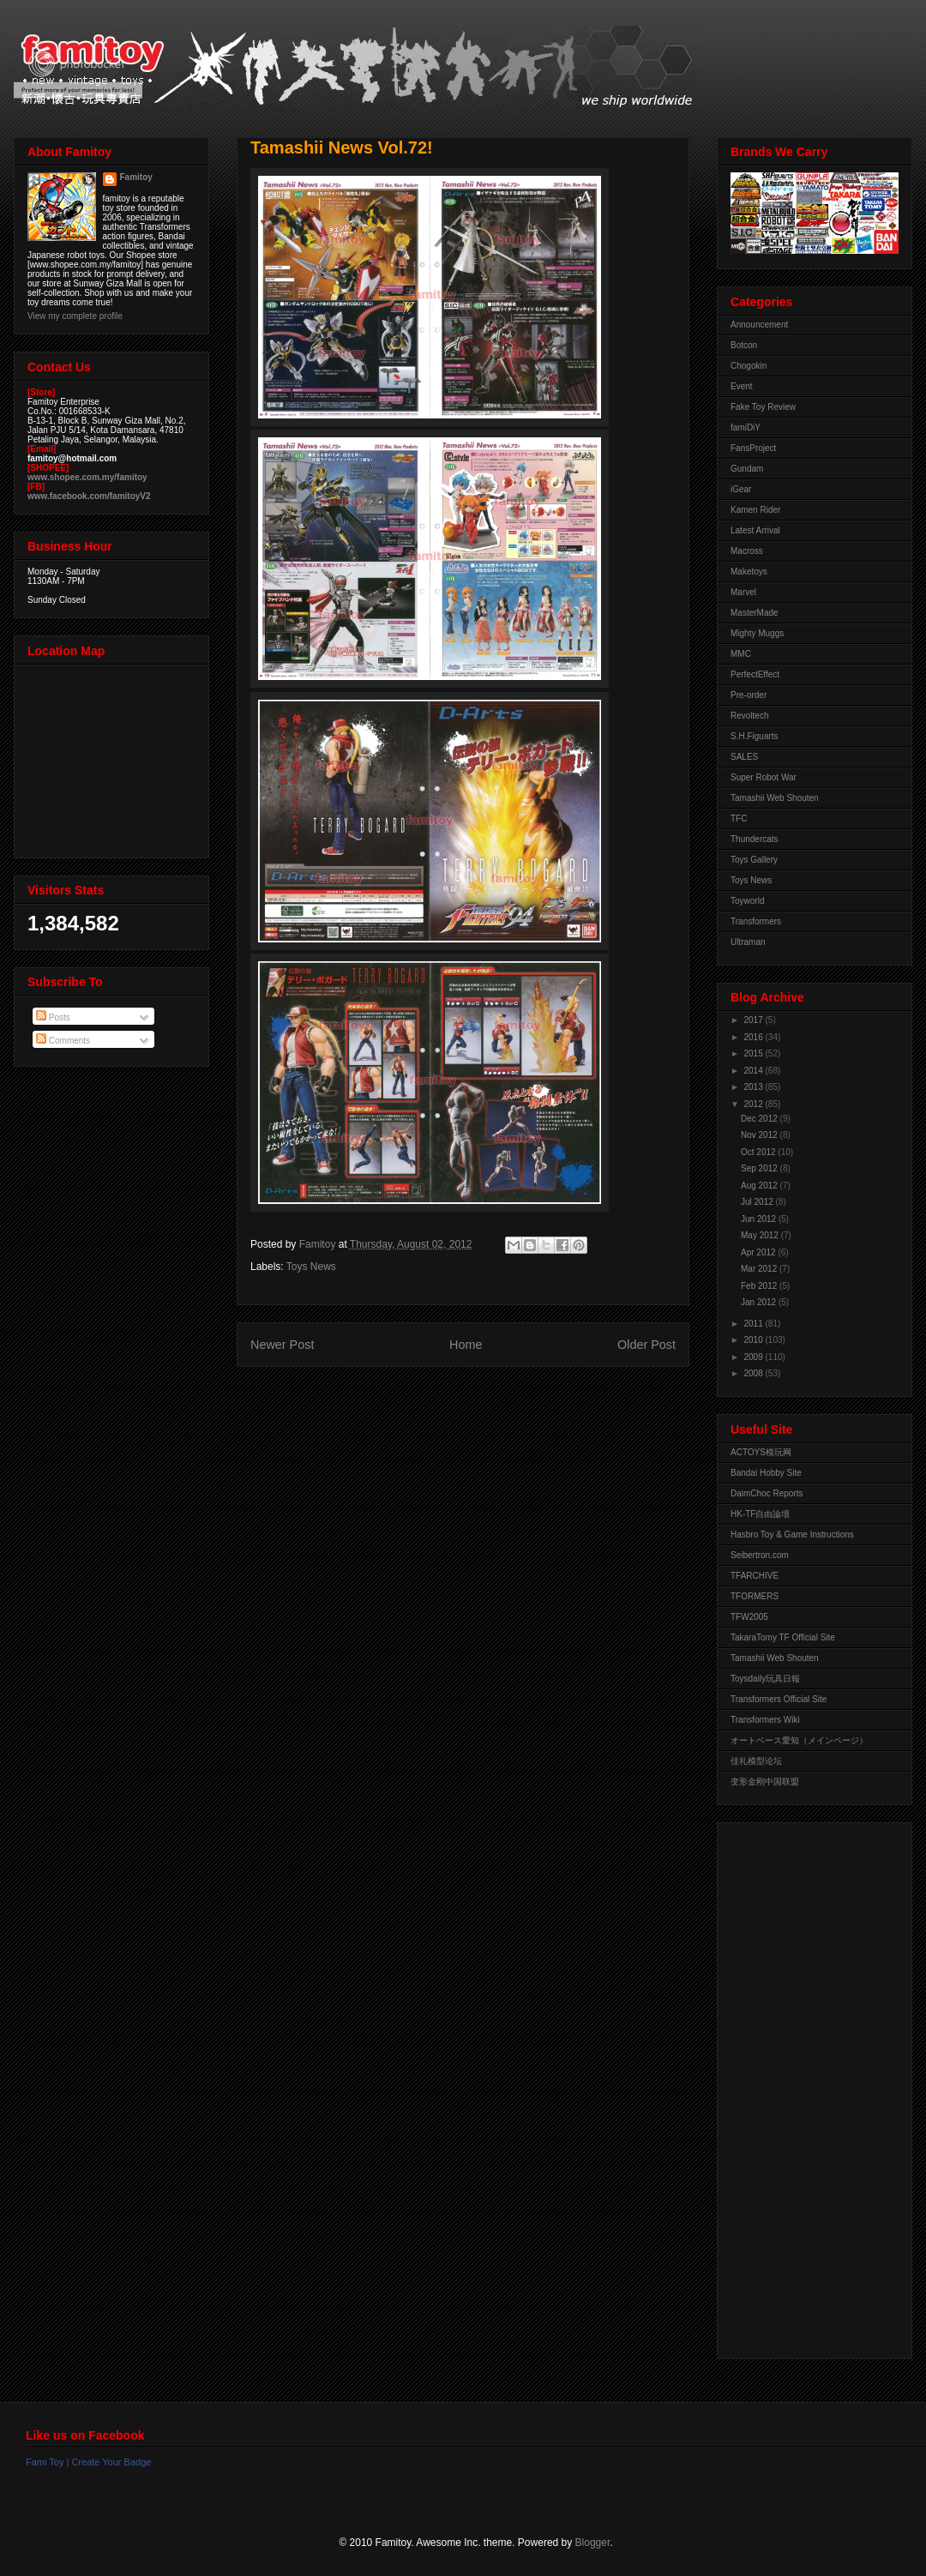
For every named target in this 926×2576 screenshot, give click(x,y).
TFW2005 (749, 1617)
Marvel (743, 592)
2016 (754, 1037)
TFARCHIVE (755, 1575)
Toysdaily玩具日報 (765, 1678)
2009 (754, 1357)
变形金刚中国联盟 (765, 1781)
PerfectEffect (755, 674)
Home (465, 1344)
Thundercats (755, 839)
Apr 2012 (759, 1252)
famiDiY (746, 427)
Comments (63, 1040)
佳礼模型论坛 (756, 1761)
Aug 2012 (760, 1185)
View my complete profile (75, 316)
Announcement (759, 324)
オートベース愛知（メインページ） (799, 1740)
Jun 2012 (760, 1219)
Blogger (592, 2543)
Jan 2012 (760, 1302)
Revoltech (749, 715)
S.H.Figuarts (755, 736)
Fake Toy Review (763, 407)
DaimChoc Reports (767, 1493)
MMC (741, 654)
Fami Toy (44, 2462)
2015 (754, 1053)
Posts (53, 1017)
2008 (754, 1373)
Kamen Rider (755, 510)
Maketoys (749, 571)
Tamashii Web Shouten (775, 798)
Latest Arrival (755, 530)
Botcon (744, 345)
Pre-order (749, 695)
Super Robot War (764, 777)
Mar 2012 (760, 1268)
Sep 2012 (760, 1168)
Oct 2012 (759, 1152)
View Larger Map (113, 757)
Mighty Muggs (757, 633)
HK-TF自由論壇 (760, 1514)
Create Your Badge (111, 2462)
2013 (754, 1087)
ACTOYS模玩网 (761, 1452)
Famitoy (136, 177)
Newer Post (282, 1344)
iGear (741, 489)
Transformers (756, 921)
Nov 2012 (760, 1135)
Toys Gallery (754, 859)
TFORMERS (755, 1596)
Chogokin (749, 365)
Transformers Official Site (779, 1699)
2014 (754, 1070)
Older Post (646, 1344)
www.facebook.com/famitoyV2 (89, 496)
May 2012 (761, 1235)
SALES (744, 756)
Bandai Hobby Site (766, 1473)
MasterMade (755, 612)
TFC (739, 818)
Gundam (747, 468)
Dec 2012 (760, 1118)
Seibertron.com (760, 1555)
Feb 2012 (760, 1286)
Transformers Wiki (765, 1719)
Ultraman (748, 942)
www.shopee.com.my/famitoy (87, 477)
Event (742, 386)
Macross (747, 551)
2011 (754, 1323)
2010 (754, 1340)
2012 (754, 1104)
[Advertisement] (799, 2086)
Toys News (311, 1267)
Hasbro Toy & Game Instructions (792, 1534)
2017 (754, 1020)
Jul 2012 (758, 1202)
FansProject (753, 448)
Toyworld (747, 901)
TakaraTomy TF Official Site (783, 1637)
